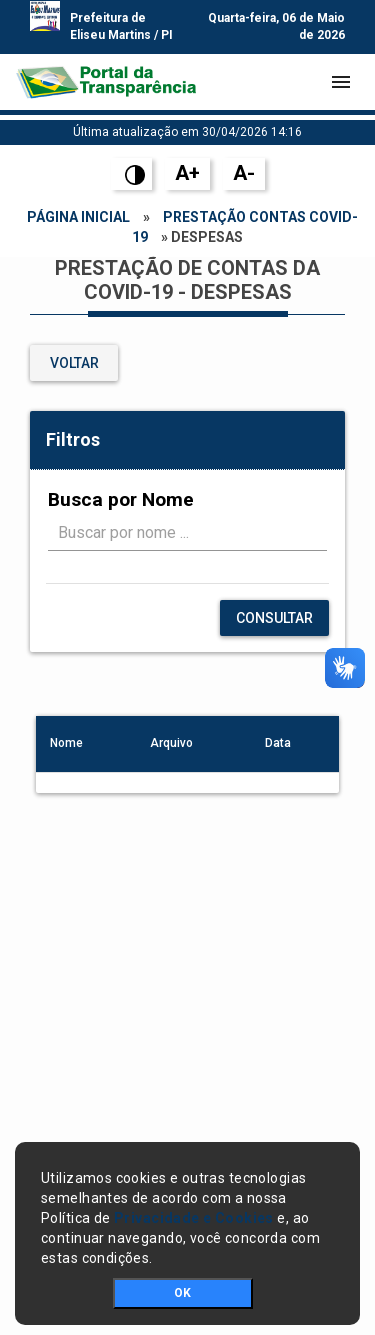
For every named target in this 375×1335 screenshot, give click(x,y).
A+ (187, 173)
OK (182, 1293)
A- (244, 173)
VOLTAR (74, 363)
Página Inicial (78, 217)
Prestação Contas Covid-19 (245, 227)
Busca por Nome (121, 499)
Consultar (274, 618)
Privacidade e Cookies (194, 1218)
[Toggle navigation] (341, 82)
